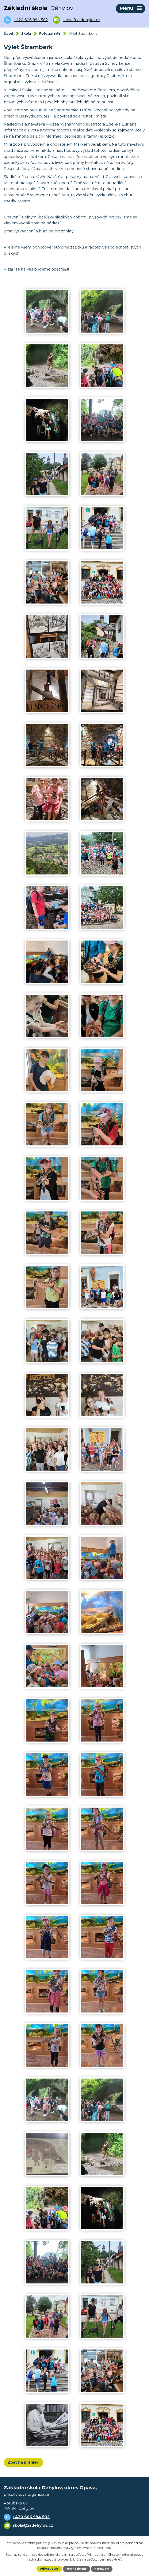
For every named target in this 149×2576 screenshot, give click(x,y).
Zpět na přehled (23, 2462)
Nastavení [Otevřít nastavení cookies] (101, 2568)
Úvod (8, 33)
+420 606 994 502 (31, 2517)
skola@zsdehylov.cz (33, 2525)
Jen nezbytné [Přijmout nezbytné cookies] (76, 2568)
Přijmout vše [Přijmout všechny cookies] (49, 2568)
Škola (26, 33)
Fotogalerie (50, 33)
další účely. (104, 2548)
